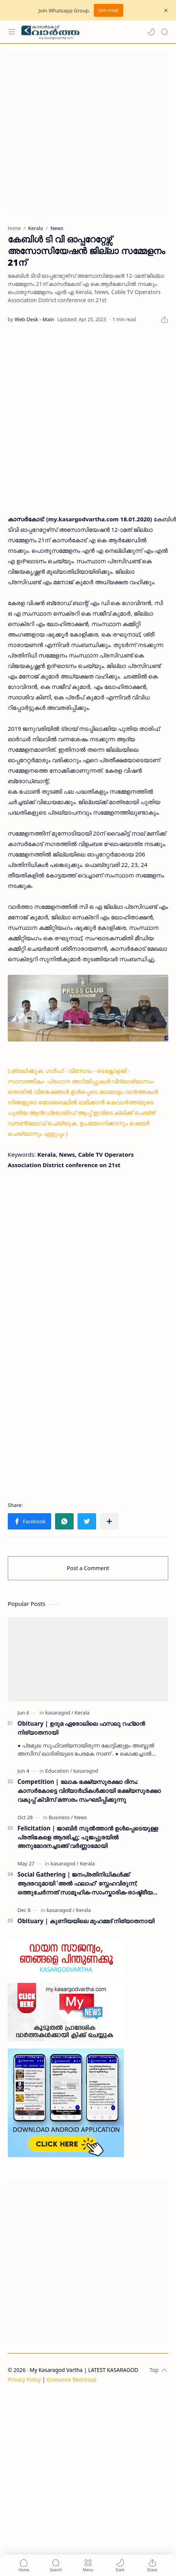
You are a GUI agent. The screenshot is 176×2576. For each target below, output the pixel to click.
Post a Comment (88, 1568)
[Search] (164, 32)
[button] (151, 32)
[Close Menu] (166, 10)
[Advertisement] (78, 130)
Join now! (108, 10)
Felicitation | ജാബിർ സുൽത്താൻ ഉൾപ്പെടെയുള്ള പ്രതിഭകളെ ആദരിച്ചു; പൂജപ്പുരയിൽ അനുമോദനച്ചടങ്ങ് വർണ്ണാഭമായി (87, 1837)
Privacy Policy (24, 2379)
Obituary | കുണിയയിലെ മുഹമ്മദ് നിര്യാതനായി (85, 1921)
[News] (80, 1817)
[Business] (61, 1817)
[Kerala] (81, 1712)
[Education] (58, 1770)
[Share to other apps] (109, 1521)
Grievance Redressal (72, 2379)
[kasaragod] (59, 1712)
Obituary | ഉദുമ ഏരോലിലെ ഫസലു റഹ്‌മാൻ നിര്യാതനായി (81, 1728)
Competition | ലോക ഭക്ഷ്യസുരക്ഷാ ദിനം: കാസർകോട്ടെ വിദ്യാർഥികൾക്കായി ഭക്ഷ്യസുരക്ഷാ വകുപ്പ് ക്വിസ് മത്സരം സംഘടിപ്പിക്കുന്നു (89, 1790)
